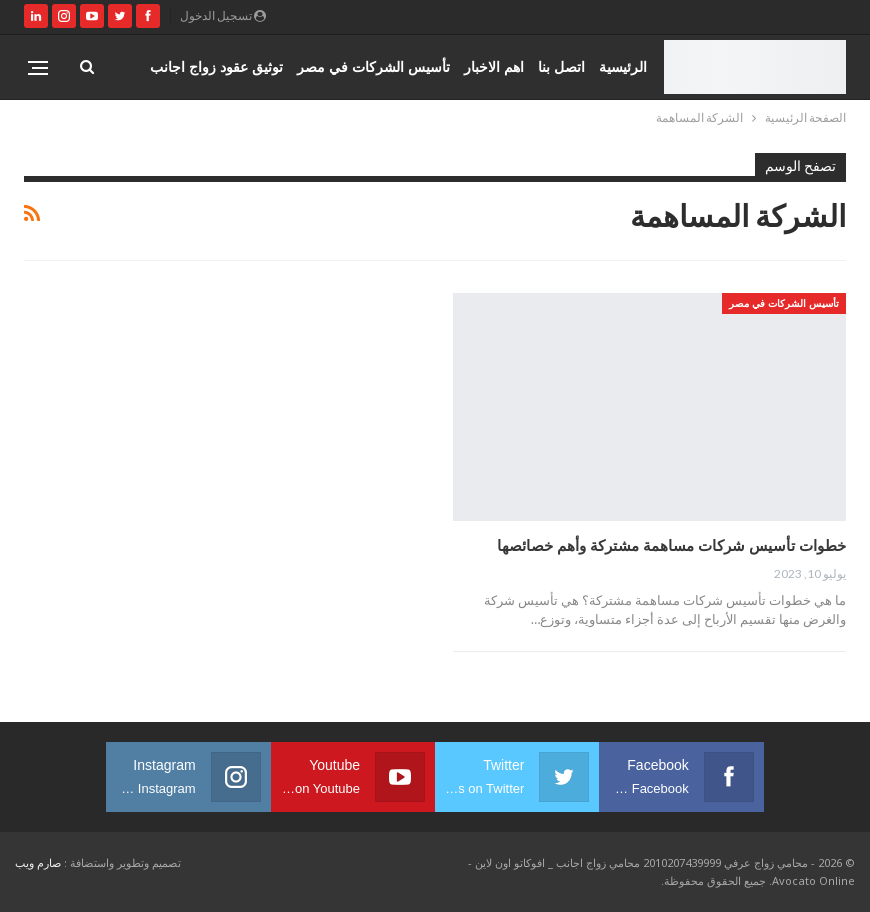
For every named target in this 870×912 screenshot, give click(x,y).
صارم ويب (38, 862)
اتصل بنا (561, 66)
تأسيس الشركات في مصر (373, 66)
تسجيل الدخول (223, 15)
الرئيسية (623, 66)
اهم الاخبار (494, 66)
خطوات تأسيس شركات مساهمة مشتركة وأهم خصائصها (671, 545)
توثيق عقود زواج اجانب (216, 66)
